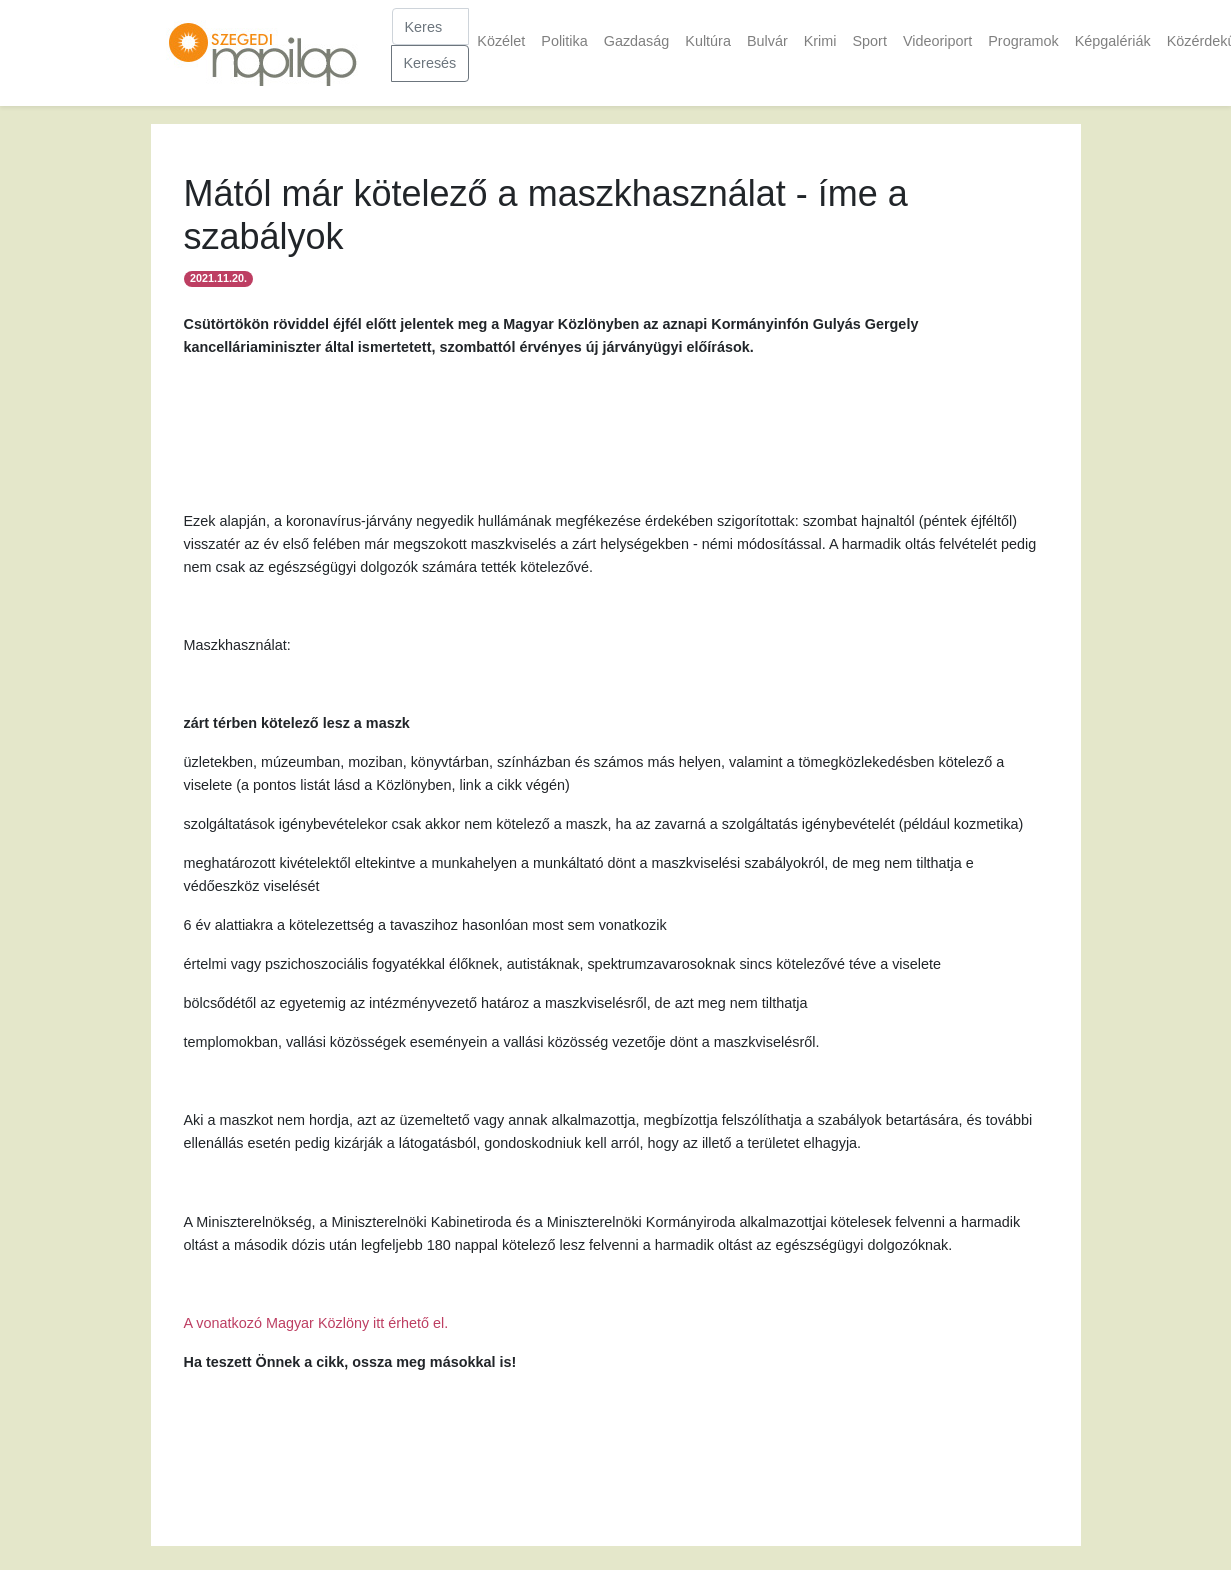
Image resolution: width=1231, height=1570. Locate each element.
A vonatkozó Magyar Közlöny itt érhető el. (316, 1323)
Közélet (501, 41)
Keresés (430, 63)
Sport (869, 41)
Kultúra (708, 41)
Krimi (820, 41)
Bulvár (767, 41)
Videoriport (937, 41)
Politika (564, 41)
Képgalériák (1113, 41)
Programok (1023, 41)
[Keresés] (431, 26)
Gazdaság (637, 41)
